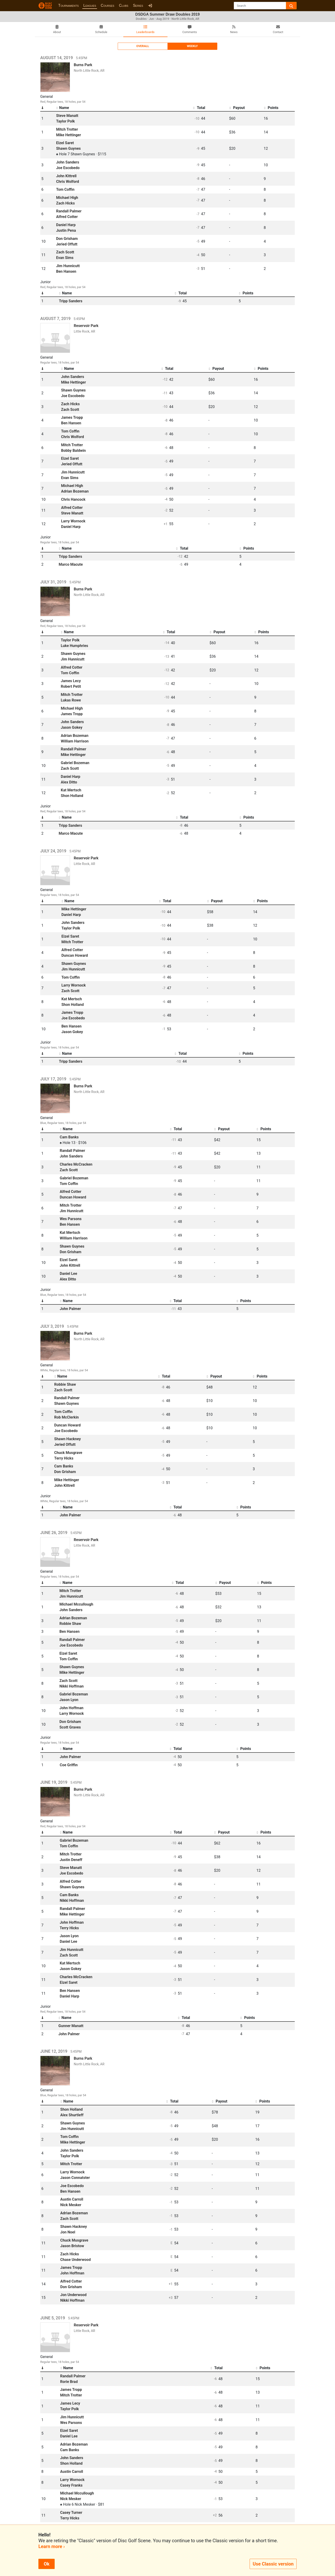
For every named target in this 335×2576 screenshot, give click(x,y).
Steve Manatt (67, 115)
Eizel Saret (65, 143)
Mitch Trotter (67, 129)
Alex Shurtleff (72, 2115)
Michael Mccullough (76, 1604)
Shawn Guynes (68, 148)
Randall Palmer (68, 211)
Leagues (89, 5)
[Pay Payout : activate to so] (245, 108)
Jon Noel (67, 2232)
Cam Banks (69, 1137)
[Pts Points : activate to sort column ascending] (279, 108)
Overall (142, 46)
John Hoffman (71, 1708)
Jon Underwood (73, 2295)
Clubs (123, 5)
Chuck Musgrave (68, 1452)
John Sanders (67, 162)
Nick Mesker (70, 2205)
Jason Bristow (72, 2246)
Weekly (192, 46)
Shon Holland (72, 795)
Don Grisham (67, 238)
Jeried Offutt (66, 244)
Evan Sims (64, 257)
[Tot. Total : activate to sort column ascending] (210, 108)
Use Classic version (273, 2564)
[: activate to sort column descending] (47, 108)
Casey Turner (71, 2512)
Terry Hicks (63, 1458)
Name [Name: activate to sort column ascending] (62, 107)
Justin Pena (66, 230)
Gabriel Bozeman (75, 763)
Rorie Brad (69, 2381)
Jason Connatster (75, 2177)
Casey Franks (71, 2485)
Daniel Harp (66, 225)
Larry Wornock (73, 521)
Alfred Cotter (67, 216)
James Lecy (71, 681)
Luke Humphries (74, 645)
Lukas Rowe (71, 700)
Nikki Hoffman (71, 1686)
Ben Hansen (66, 271)
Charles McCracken (76, 1164)
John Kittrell (66, 176)
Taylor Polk (65, 121)
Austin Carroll (71, 2199)
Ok (46, 2564)
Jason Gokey (71, 727)
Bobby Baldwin (73, 450)
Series (138, 5)
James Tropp (72, 417)
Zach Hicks (65, 203)
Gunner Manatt (70, 2026)
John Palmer (70, 1309)
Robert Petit (71, 686)
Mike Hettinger (68, 135)
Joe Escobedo (68, 168)
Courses (107, 5)
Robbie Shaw (65, 1384)
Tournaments (68, 5)
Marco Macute (71, 564)
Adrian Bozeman (75, 491)
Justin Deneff (71, 1860)
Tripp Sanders (70, 301)
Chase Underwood (75, 2259)
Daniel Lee (68, 1273)
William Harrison (74, 741)
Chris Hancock (73, 499)
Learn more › (51, 2546)
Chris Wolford (67, 181)
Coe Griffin (69, 1765)
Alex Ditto (69, 782)
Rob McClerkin (66, 1417)
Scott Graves (70, 1727)
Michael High (67, 197)
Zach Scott (65, 252)
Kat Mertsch (71, 790)
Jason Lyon (68, 1700)
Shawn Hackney (67, 1439)
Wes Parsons (71, 1219)
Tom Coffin (65, 189)
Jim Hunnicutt (68, 266)
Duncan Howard (74, 955)
